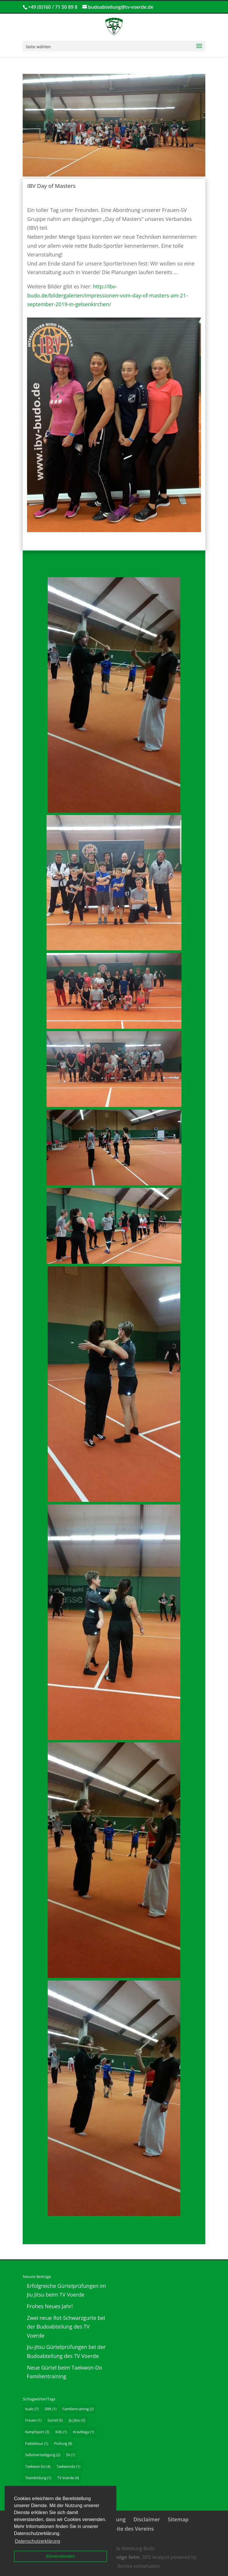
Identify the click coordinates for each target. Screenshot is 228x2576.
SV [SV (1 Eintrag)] (70, 2454)
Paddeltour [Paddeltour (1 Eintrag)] (36, 2443)
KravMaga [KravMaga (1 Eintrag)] (83, 2431)
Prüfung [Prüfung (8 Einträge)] (63, 2443)
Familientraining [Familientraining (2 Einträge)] (78, 2408)
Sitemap (178, 2519)
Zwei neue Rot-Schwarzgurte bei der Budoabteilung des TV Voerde (66, 2326)
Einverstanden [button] (60, 2556)
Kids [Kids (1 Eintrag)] (61, 2431)
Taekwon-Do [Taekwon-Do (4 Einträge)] (37, 2466)
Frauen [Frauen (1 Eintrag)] (33, 2420)
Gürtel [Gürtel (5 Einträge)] (55, 2420)
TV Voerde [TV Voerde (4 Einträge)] (68, 2477)
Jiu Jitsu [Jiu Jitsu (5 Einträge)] (77, 2420)
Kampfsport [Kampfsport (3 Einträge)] (37, 2431)
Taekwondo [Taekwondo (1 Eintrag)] (68, 2466)
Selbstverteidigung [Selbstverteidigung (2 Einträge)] (42, 2454)
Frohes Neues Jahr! (50, 2306)
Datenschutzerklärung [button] (37, 2541)
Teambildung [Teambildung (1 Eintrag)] (38, 2477)
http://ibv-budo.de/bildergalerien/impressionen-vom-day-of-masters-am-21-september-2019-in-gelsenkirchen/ (107, 295)
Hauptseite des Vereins (125, 2528)
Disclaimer (146, 2519)
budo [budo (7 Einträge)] (31, 2408)
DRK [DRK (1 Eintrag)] (50, 2408)
